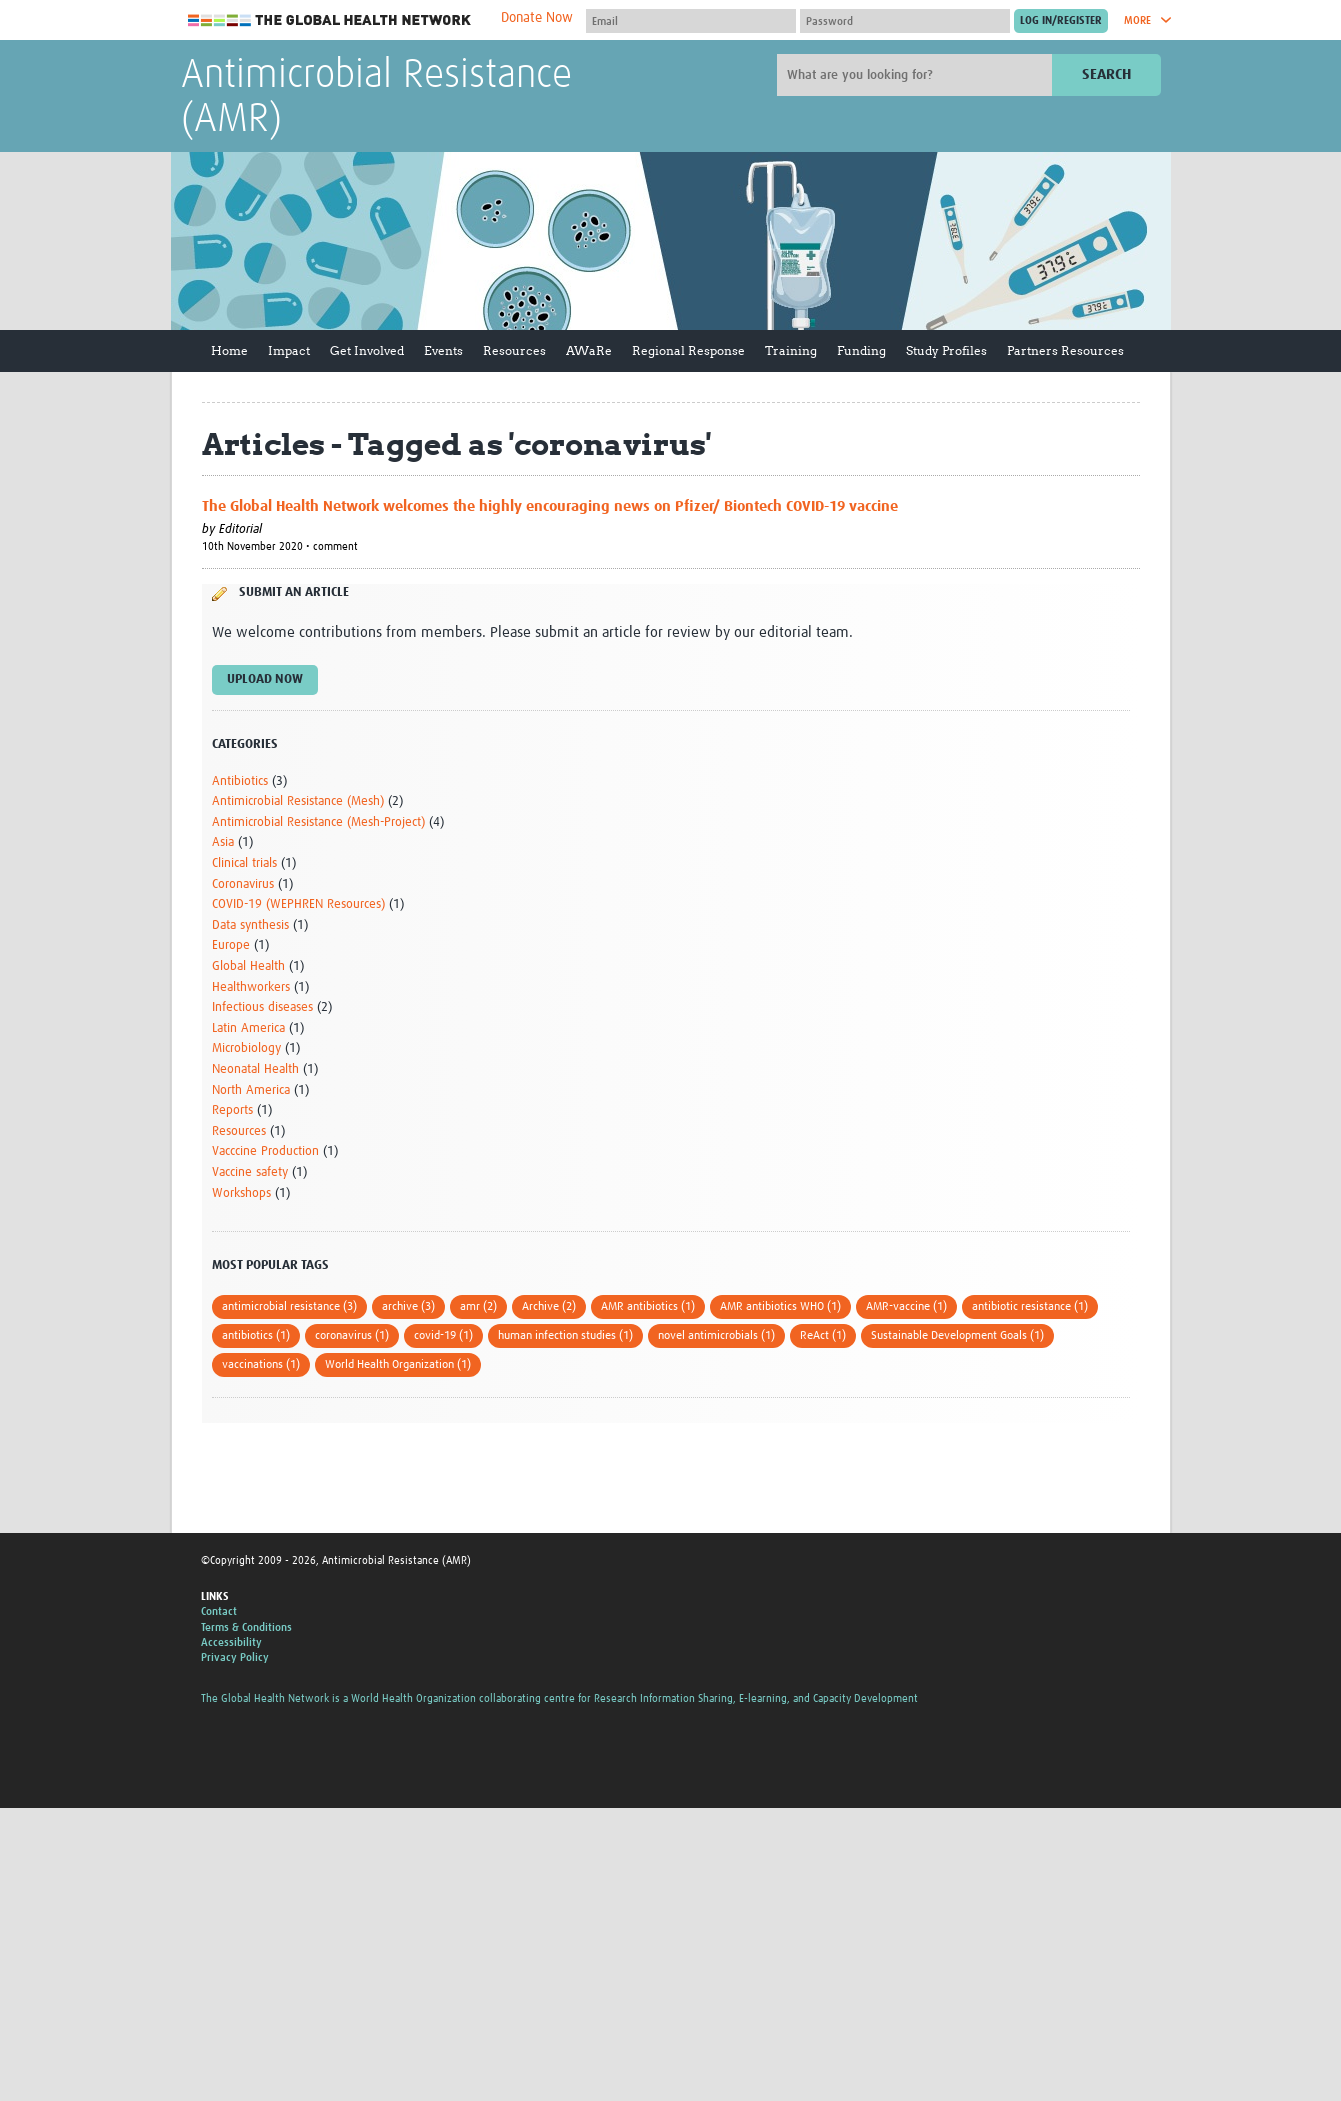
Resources (514, 350)
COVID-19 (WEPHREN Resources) (298, 904)
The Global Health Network (330, 20)
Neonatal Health (255, 1069)
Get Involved (367, 350)
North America (251, 1090)
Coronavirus (243, 884)
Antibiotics (240, 781)
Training (791, 350)
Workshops (241, 1193)
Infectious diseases (262, 1007)
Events (443, 350)
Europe (231, 945)
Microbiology (246, 1048)
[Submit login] (1061, 21)
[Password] (905, 21)
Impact (289, 350)
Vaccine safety (250, 1172)
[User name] (691, 21)
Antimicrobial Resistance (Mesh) (298, 801)
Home (229, 350)
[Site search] (917, 75)
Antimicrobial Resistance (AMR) (376, 98)
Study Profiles (946, 350)
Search (1106, 74)
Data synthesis (250, 925)
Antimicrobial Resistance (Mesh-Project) (318, 822)
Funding (861, 350)
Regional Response (688, 350)
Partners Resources (1065, 350)
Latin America (248, 1028)
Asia (223, 842)
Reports (232, 1110)
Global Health (248, 966)
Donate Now (537, 18)
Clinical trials (244, 863)
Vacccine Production (265, 1151)
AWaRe (589, 350)
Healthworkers (251, 987)
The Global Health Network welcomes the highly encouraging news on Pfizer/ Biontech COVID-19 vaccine (550, 506)
